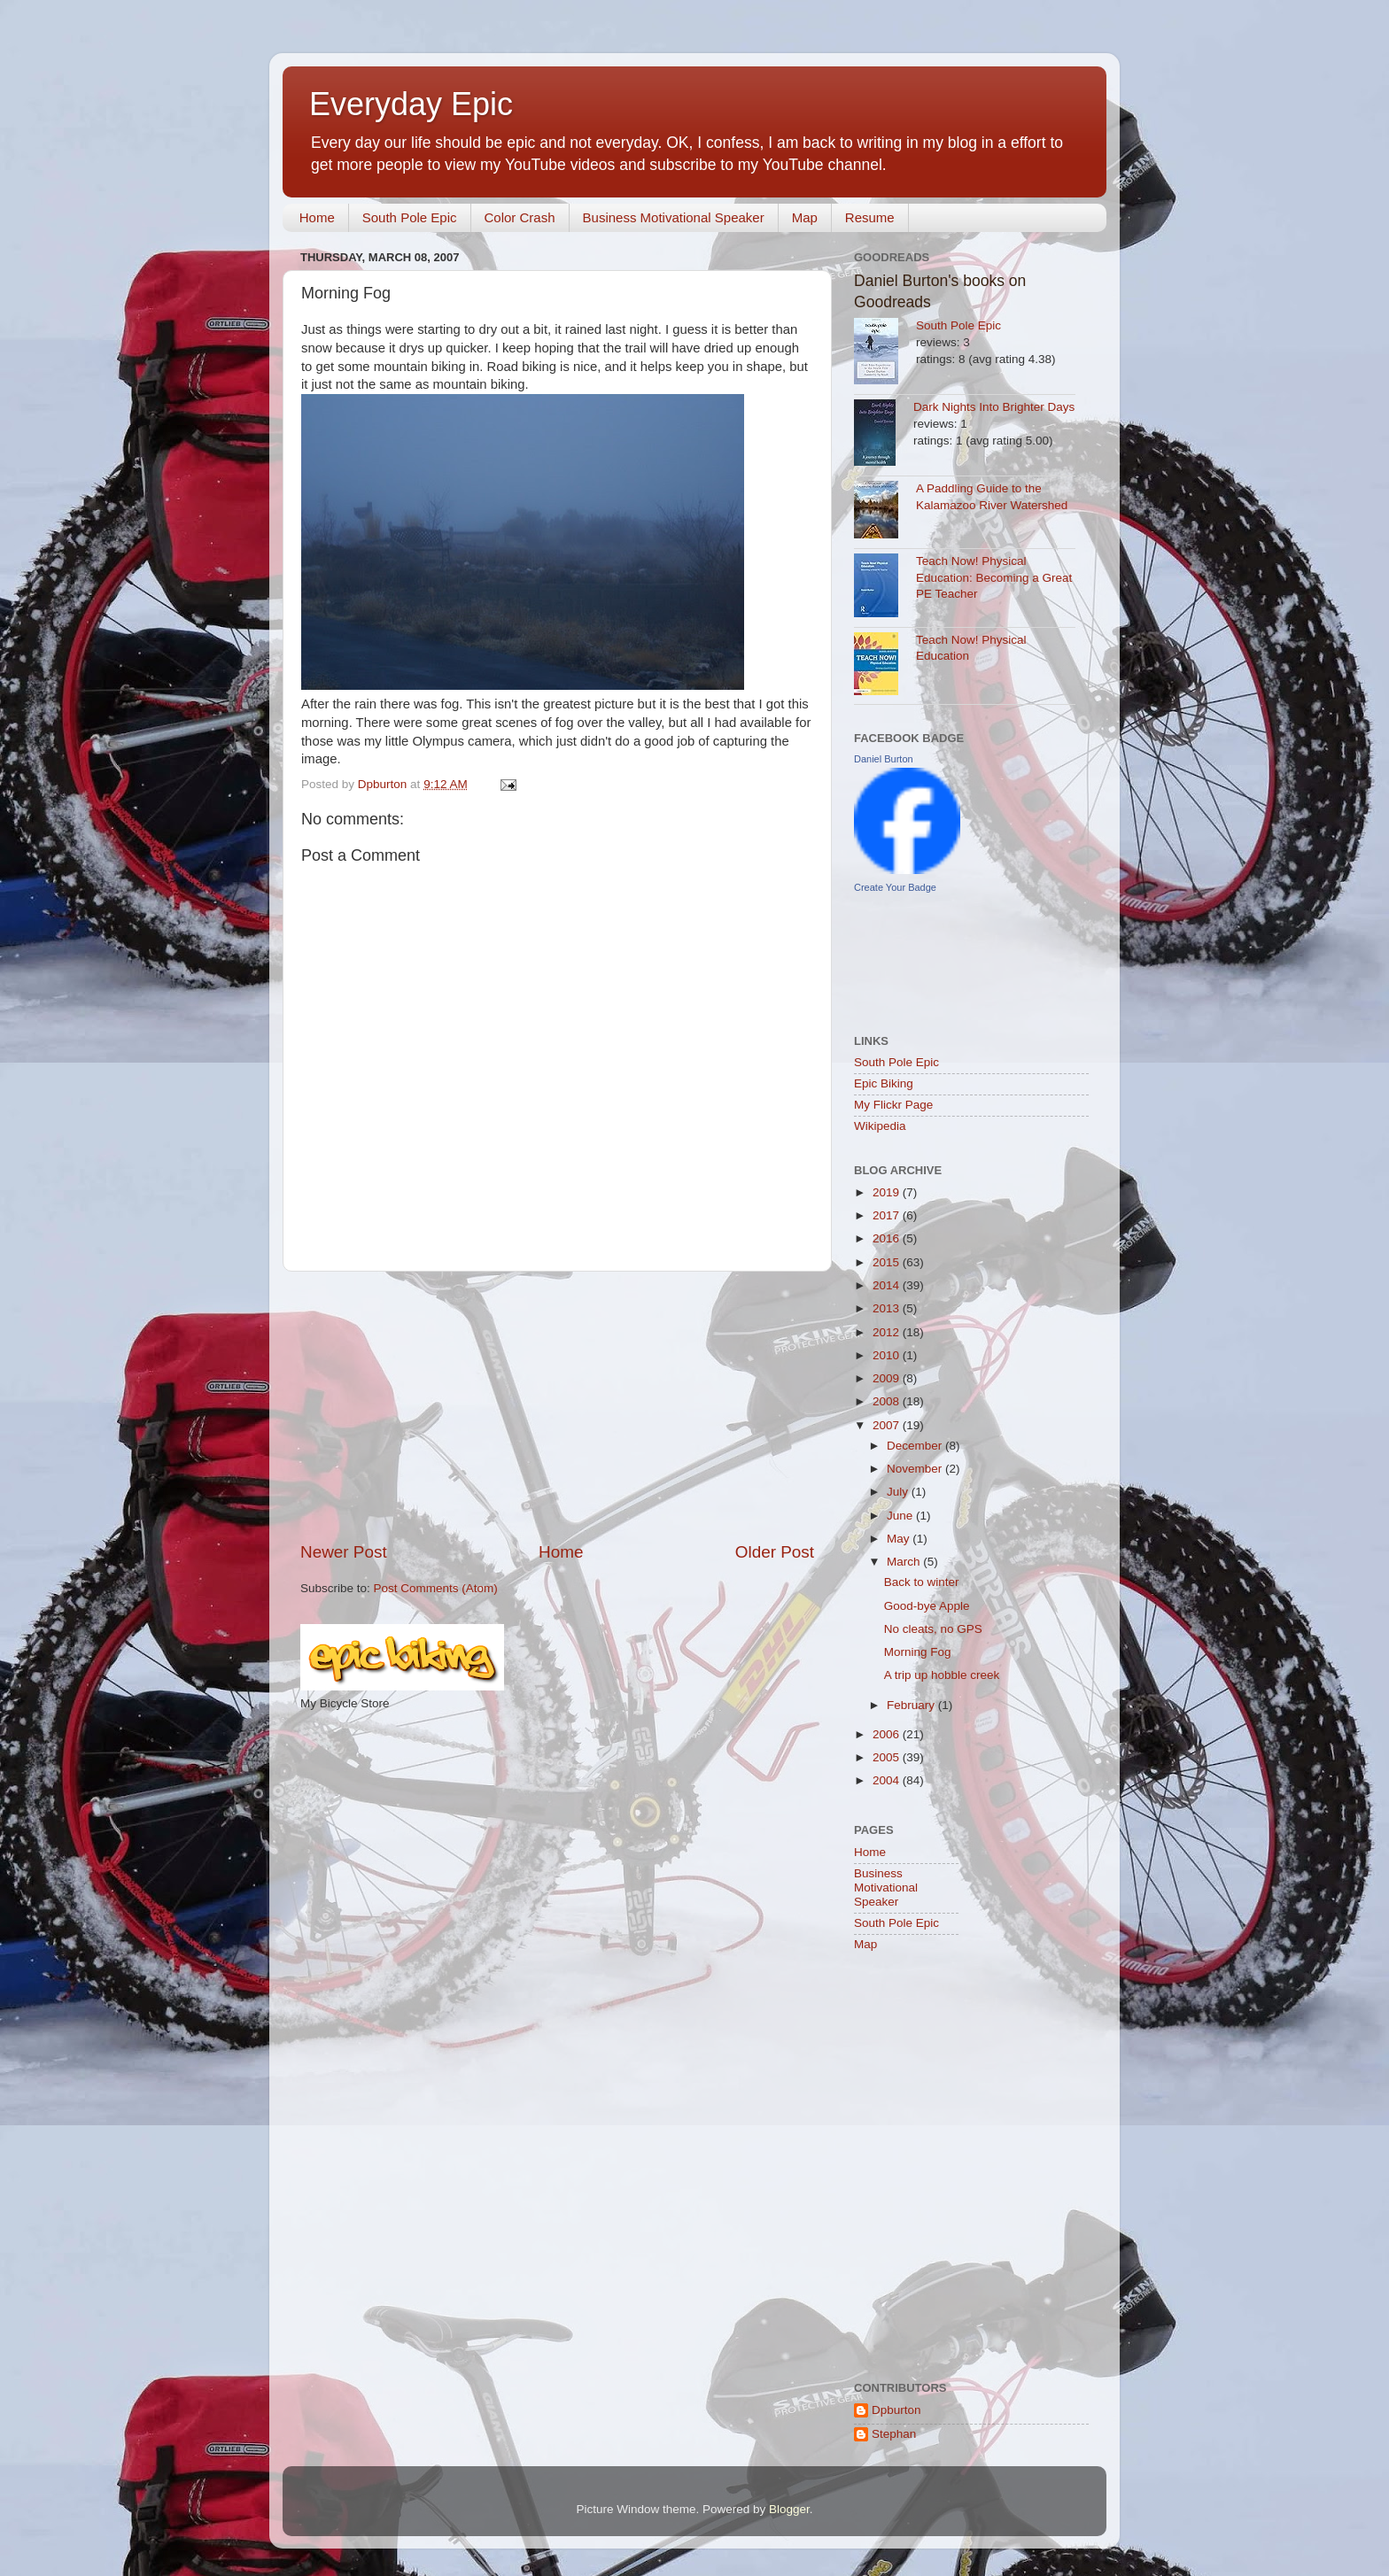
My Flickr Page (893, 1104)
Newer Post (343, 1552)
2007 (888, 1425)
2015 (888, 1262)
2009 (888, 1378)
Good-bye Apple (927, 1606)
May (899, 1538)
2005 (888, 1757)
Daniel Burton (883, 759)
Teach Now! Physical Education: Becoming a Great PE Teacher (994, 577)
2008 (888, 1401)
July (899, 1491)
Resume (870, 217)
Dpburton (896, 2410)
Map (805, 217)
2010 (888, 1355)
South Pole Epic (409, 217)
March (905, 1561)
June (901, 1515)
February (912, 1705)
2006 (888, 1734)
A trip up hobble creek (942, 1675)
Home (317, 217)
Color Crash (520, 217)
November (916, 1468)
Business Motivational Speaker (673, 217)
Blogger (789, 2509)
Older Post (774, 1552)
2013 (888, 1308)
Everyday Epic (411, 104)
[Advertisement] (557, 1406)
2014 (888, 1285)
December (916, 1445)
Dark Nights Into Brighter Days (994, 407)
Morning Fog (917, 1652)
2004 (888, 1780)
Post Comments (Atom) (436, 1588)
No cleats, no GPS (933, 1629)
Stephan (894, 2434)
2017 (888, 1215)
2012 (888, 1332)
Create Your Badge (895, 887)
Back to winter (921, 1582)
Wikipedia (880, 1126)
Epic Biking (883, 1083)
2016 (888, 1238)
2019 (888, 1192)
